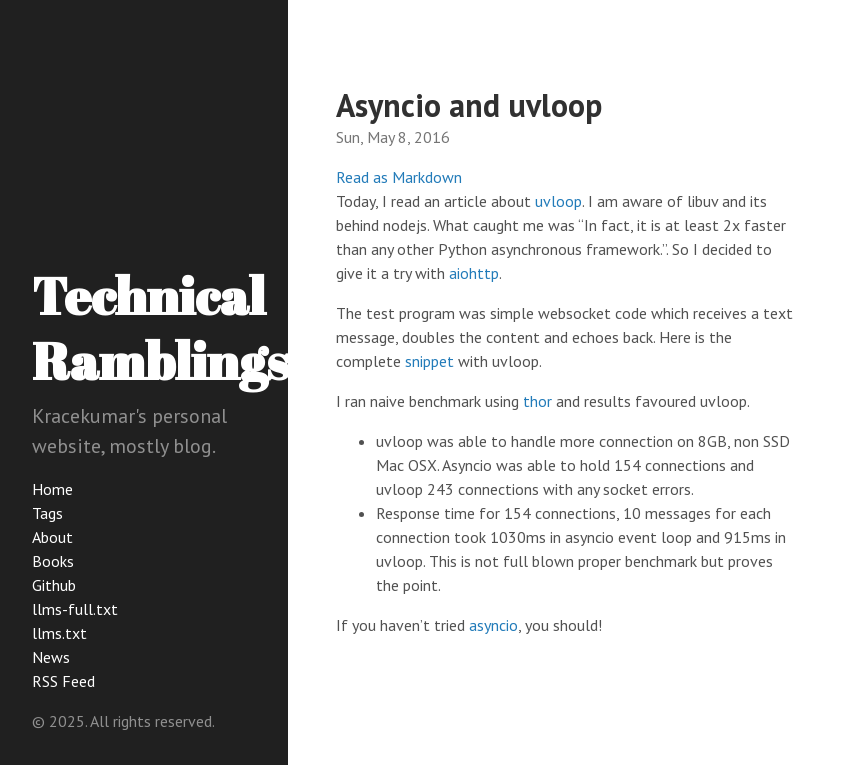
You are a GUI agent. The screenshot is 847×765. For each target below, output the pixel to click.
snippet (429, 361)
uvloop (558, 201)
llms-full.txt (75, 609)
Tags (47, 513)
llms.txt (59, 633)
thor (537, 401)
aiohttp (474, 273)
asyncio (493, 625)
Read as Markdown (399, 177)
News (51, 657)
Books (53, 561)
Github (54, 585)
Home (52, 489)
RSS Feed (63, 681)
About (52, 537)
